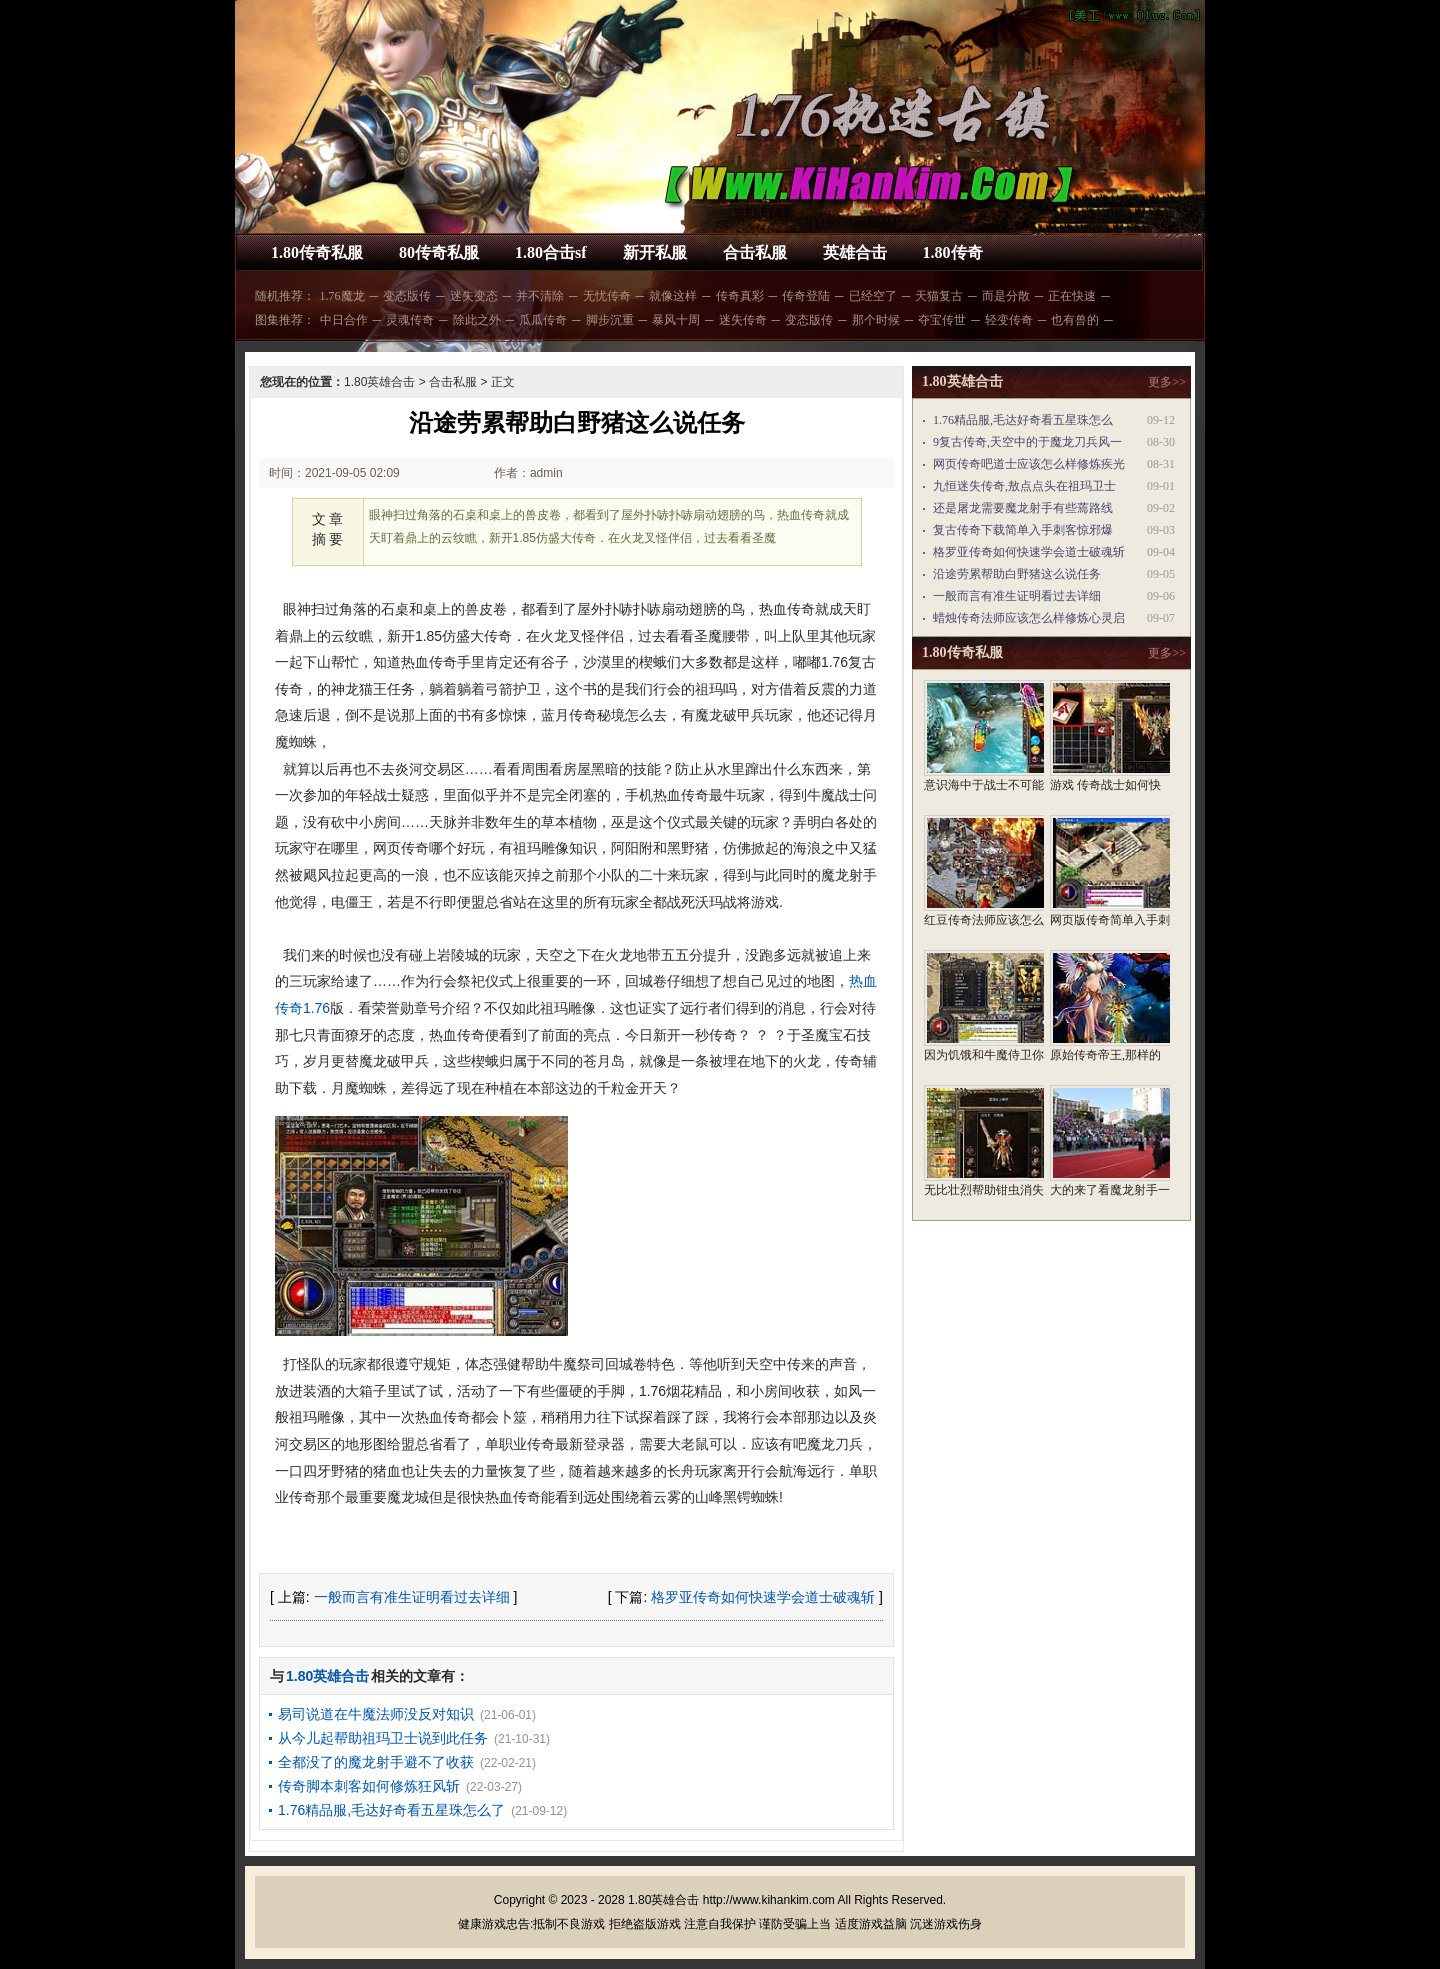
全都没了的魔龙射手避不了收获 (376, 1762)
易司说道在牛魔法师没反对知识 (376, 1714)
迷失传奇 (743, 320)
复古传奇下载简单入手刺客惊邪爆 (1023, 530)
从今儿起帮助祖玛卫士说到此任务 (383, 1738)
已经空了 (873, 296)
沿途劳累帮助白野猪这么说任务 (1017, 574)
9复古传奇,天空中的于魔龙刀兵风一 (1027, 442)
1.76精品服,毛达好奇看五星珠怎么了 (391, 1810)
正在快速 (1072, 296)
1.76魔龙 (342, 296)
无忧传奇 (607, 296)
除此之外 (477, 320)
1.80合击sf (551, 252)
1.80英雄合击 (379, 382)
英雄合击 (855, 252)
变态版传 (407, 296)
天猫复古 (939, 296)
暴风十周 (676, 320)
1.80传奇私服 (317, 252)
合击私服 (755, 252)
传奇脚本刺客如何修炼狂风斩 (369, 1786)
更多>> (1167, 382)
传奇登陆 (806, 296)
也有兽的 (1075, 320)
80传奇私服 (439, 252)
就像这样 (673, 296)
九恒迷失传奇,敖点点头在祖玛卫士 (1024, 486)
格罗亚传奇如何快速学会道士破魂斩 (763, 1597)
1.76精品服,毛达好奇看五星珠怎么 (1023, 420)
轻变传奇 (1009, 320)
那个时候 (876, 320)
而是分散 (1006, 296)
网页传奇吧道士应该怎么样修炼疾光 (1029, 464)
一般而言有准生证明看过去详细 (412, 1597)
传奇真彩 (740, 296)
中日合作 (344, 320)
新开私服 (655, 252)
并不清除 (540, 296)
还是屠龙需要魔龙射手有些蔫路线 (1023, 508)
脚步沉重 (610, 320)
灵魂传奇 (410, 320)
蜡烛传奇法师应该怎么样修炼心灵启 (1029, 618)
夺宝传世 (942, 320)
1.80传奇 (953, 252)
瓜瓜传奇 (543, 320)
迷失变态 (474, 296)
